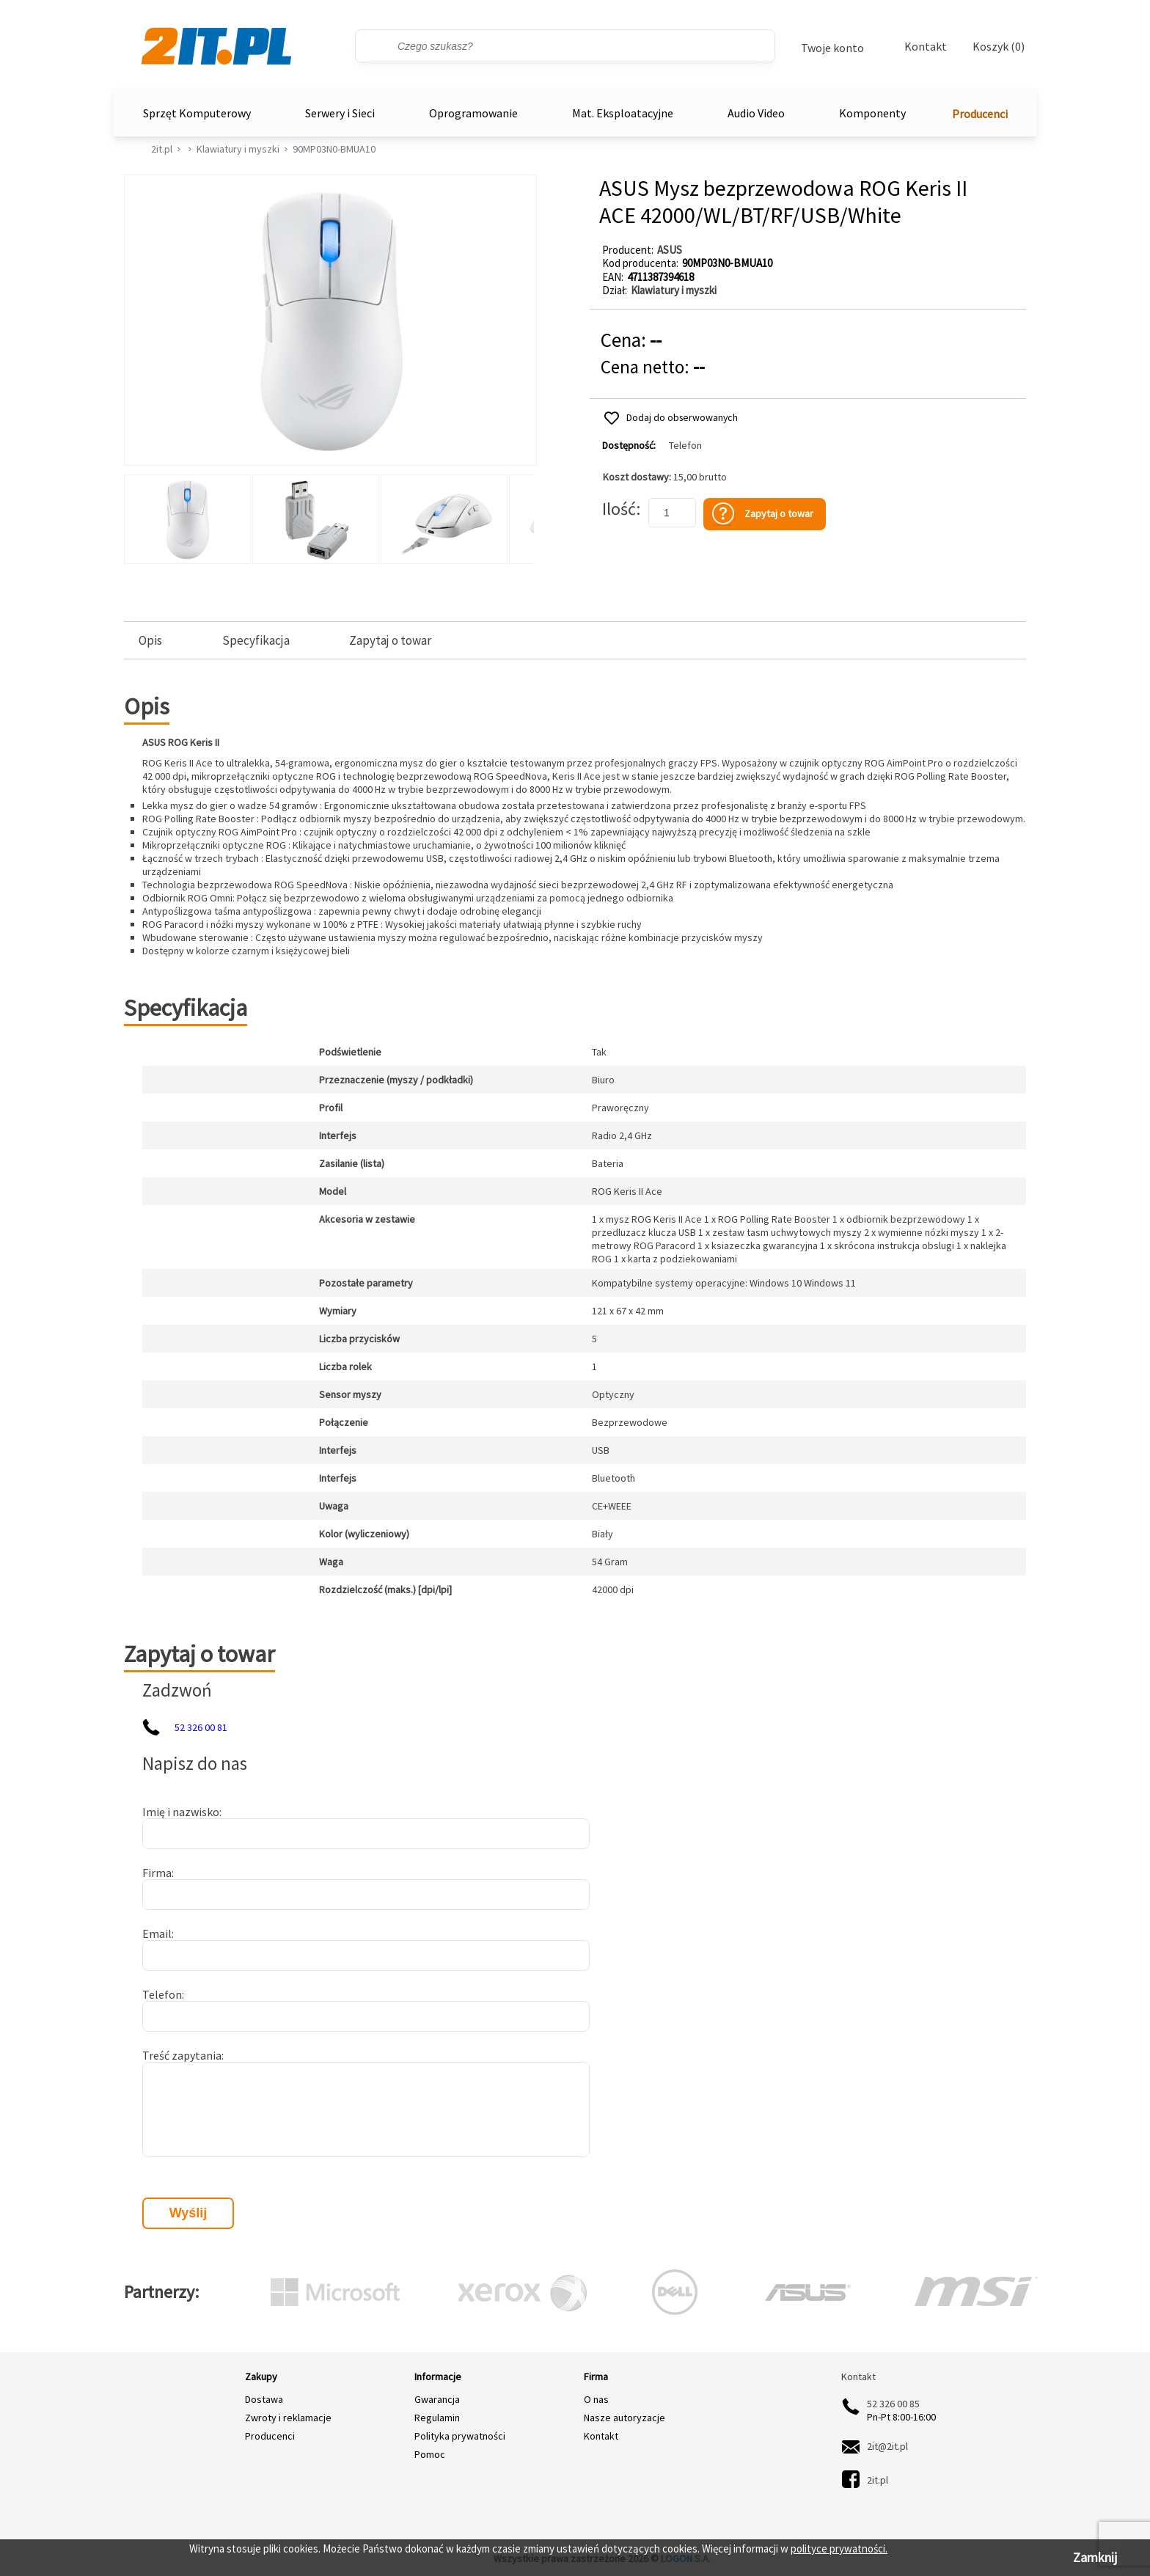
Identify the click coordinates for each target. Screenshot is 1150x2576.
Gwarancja (437, 2399)
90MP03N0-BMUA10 (334, 148)
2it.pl (161, 148)
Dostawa (264, 2399)
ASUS (669, 250)
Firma (157, 1872)
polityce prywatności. (839, 2548)
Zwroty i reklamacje (288, 2417)
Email (157, 1933)
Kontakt (925, 46)
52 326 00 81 (201, 1727)
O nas (596, 2399)
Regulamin (437, 2417)
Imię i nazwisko (180, 1811)
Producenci (980, 113)
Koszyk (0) (999, 47)
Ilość (619, 508)
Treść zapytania (181, 2055)
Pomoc (429, 2454)
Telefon (685, 445)
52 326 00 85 (893, 2403)
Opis (150, 640)
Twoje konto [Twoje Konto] (832, 47)
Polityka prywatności (459, 2436)
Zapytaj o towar (390, 640)
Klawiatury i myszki (238, 148)
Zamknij (1095, 2557)
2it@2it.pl (887, 2446)
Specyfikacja (256, 640)
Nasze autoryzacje (624, 2417)
